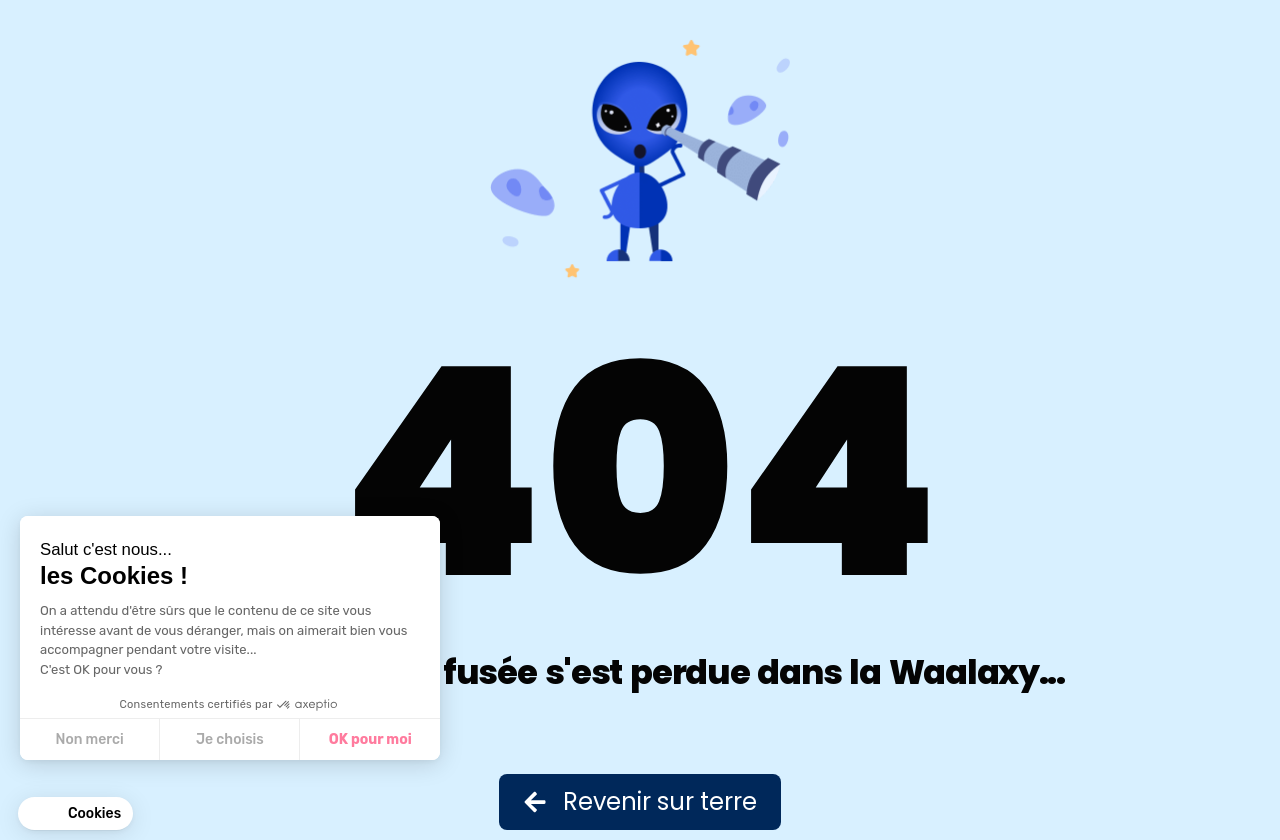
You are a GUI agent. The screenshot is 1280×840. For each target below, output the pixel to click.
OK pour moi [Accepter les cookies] (370, 739)
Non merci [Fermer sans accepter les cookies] (89, 739)
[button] (75, 814)
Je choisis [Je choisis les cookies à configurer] (230, 739)
